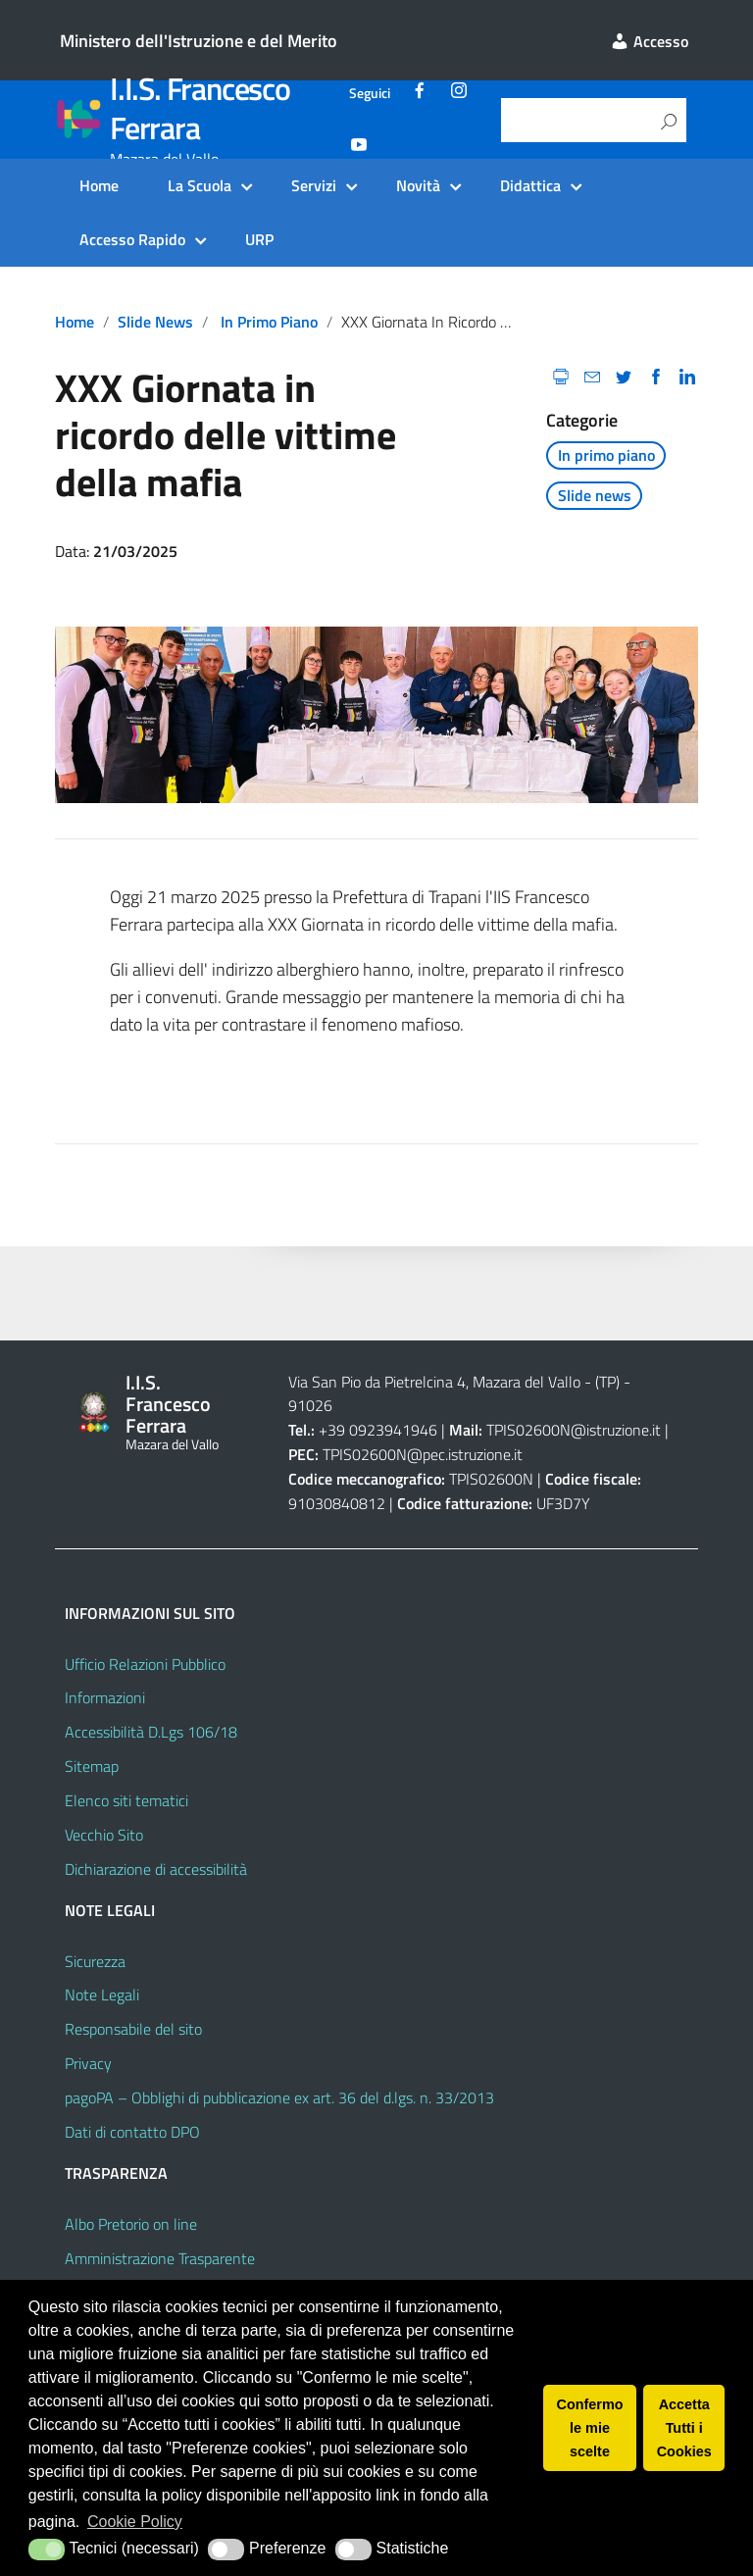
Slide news (155, 321)
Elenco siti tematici (126, 1800)
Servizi (313, 185)
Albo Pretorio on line (131, 2224)
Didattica (530, 185)
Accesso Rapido (132, 239)
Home (99, 185)
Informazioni (105, 1697)
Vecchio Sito (104, 1834)
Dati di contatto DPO (132, 2132)
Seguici (369, 93)
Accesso (649, 41)
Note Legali (102, 1994)
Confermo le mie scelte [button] (590, 2428)
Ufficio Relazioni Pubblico (145, 1664)
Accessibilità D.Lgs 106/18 (151, 1731)
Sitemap (92, 1766)
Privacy (88, 2063)
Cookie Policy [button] (134, 2521)
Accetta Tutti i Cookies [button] (684, 2428)
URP (259, 239)
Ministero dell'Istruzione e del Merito (198, 40)
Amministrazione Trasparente (160, 2258)
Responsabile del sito (133, 2029)
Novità (418, 185)
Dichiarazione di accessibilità (156, 1869)
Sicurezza (95, 1961)
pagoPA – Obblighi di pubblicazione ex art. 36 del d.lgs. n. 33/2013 (279, 2097)
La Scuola (199, 185)
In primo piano (269, 321)
